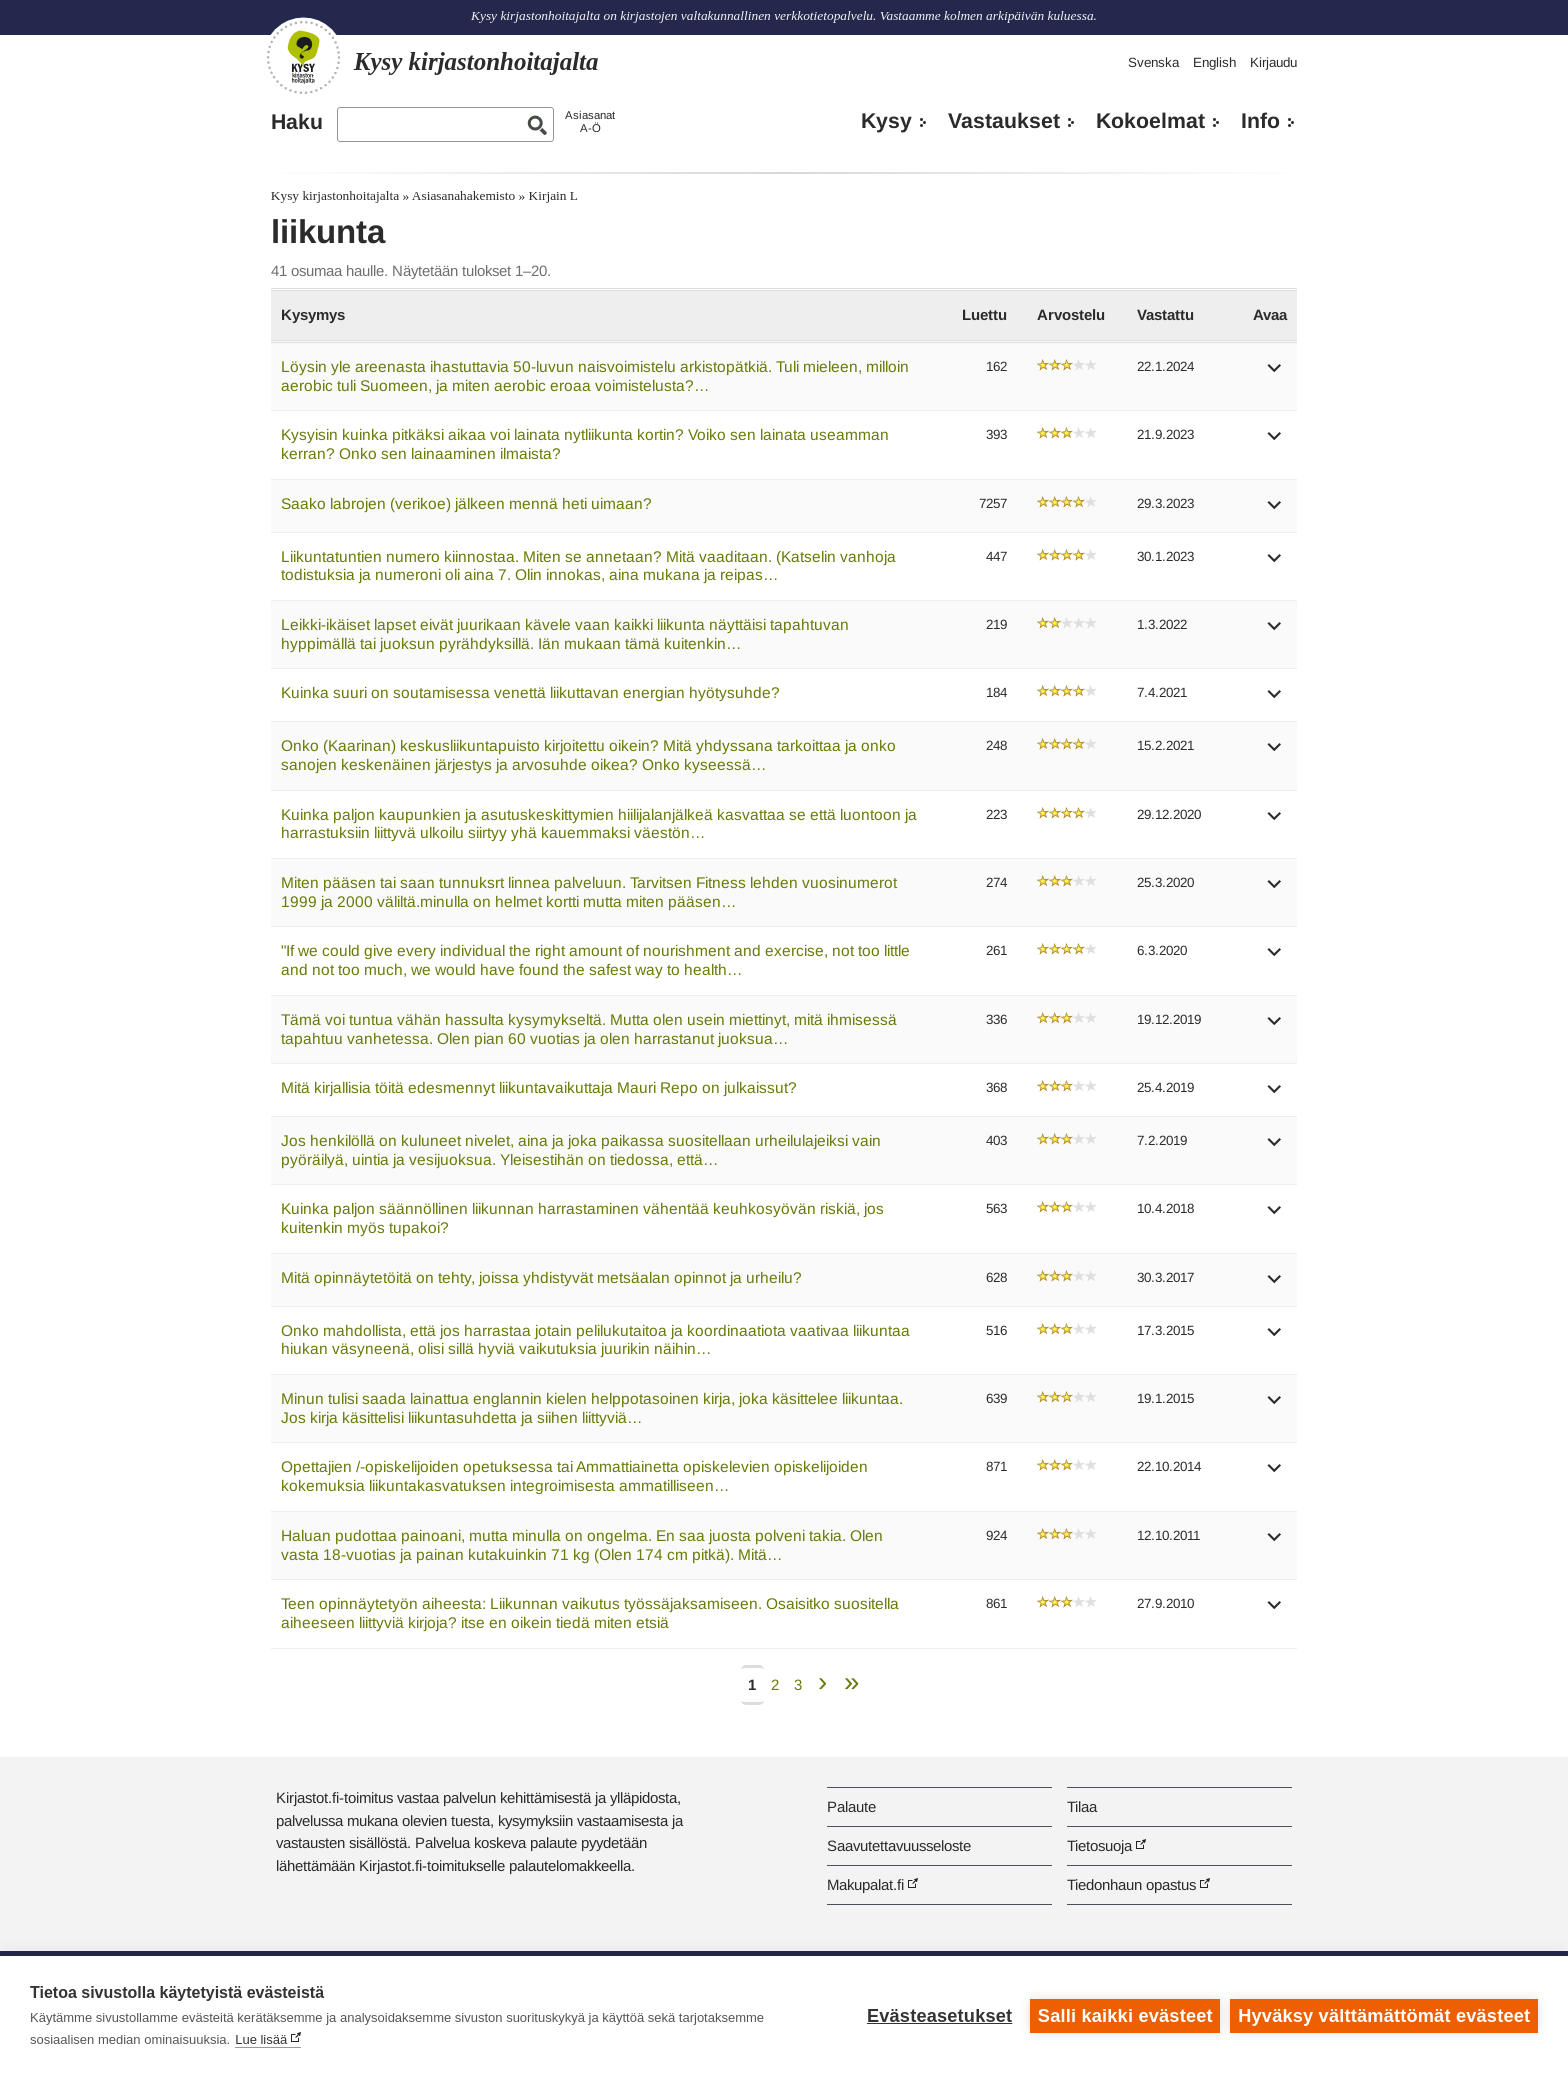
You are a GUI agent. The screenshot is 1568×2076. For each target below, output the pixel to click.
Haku (297, 122)
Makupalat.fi (865, 1884)
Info (1260, 121)
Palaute (851, 1806)
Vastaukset (1004, 121)
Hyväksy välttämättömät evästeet (1384, 2016)
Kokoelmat (1150, 121)
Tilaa (1082, 1806)
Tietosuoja (1099, 1845)
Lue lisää (261, 2039)
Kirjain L (553, 195)
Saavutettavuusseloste (899, 1845)
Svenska (1153, 62)
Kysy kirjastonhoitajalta (335, 195)
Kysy (886, 121)
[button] (1275, 374)
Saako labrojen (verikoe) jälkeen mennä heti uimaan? (466, 503)
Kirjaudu (1273, 62)
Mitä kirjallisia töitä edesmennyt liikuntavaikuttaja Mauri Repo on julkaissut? (539, 1087)
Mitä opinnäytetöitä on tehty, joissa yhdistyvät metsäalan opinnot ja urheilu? (541, 1277)
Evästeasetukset (939, 2016)
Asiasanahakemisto (463, 195)
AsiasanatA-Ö (590, 121)
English (1214, 62)
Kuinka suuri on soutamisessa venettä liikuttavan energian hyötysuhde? (530, 692)
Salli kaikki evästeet (1125, 2016)
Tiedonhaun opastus (1131, 1884)
